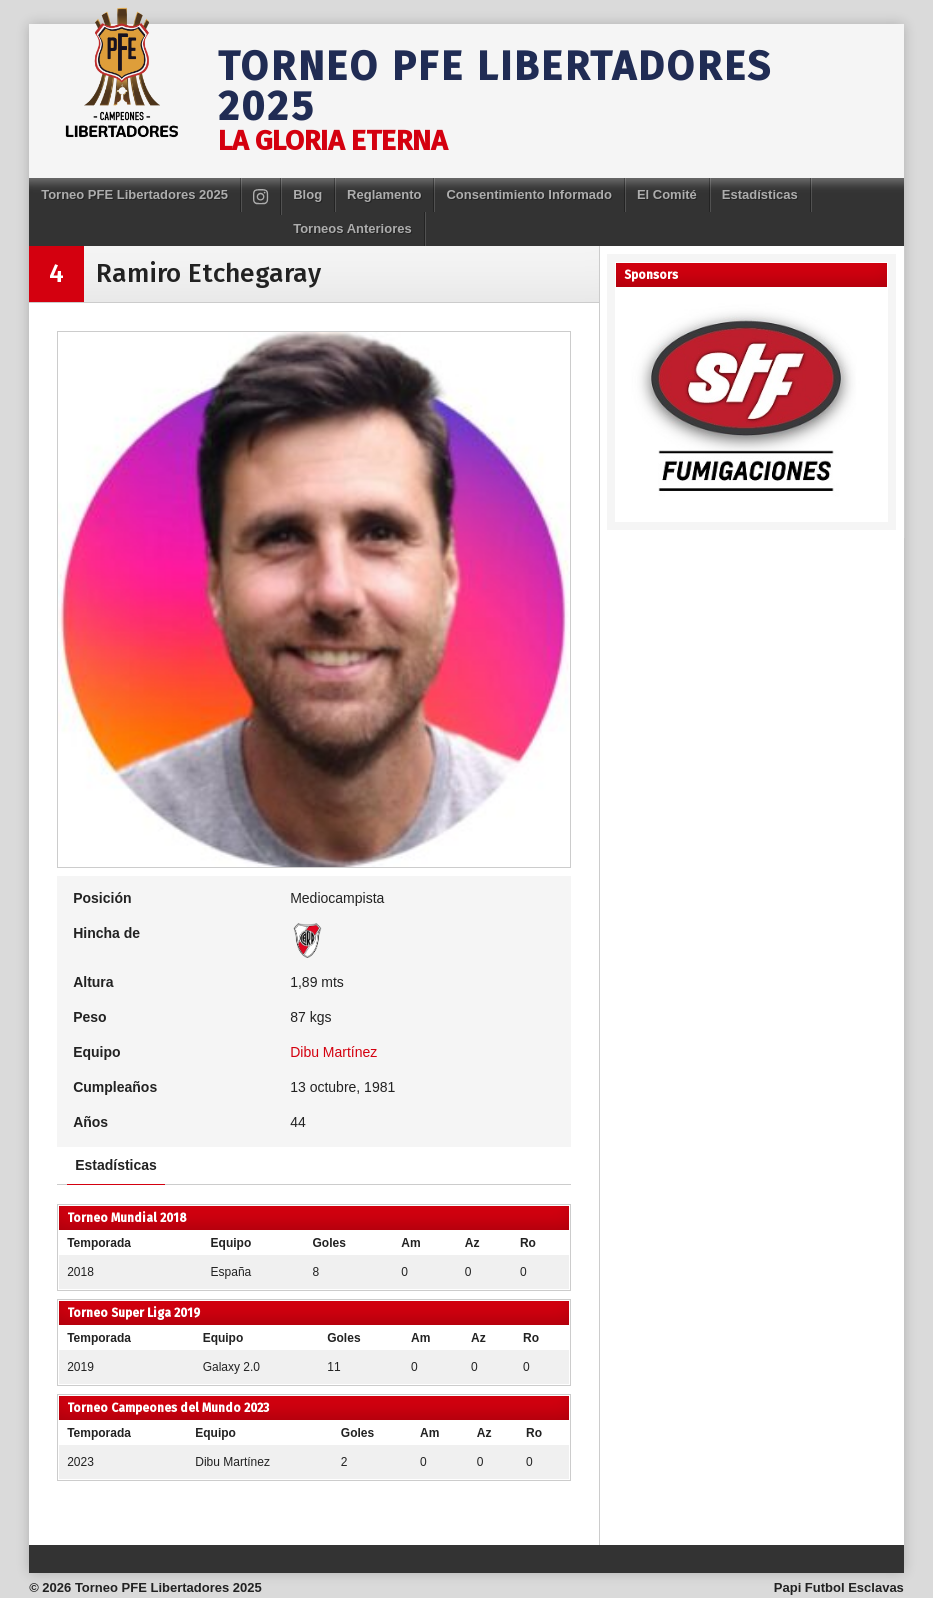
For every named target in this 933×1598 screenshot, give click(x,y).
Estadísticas (760, 194)
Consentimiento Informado (528, 194)
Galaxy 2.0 (231, 1367)
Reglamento (384, 194)
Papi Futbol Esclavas (839, 1587)
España (231, 1272)
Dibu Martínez (333, 1052)
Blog (307, 194)
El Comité (667, 194)
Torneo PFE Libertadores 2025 (495, 87)
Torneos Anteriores (352, 228)
